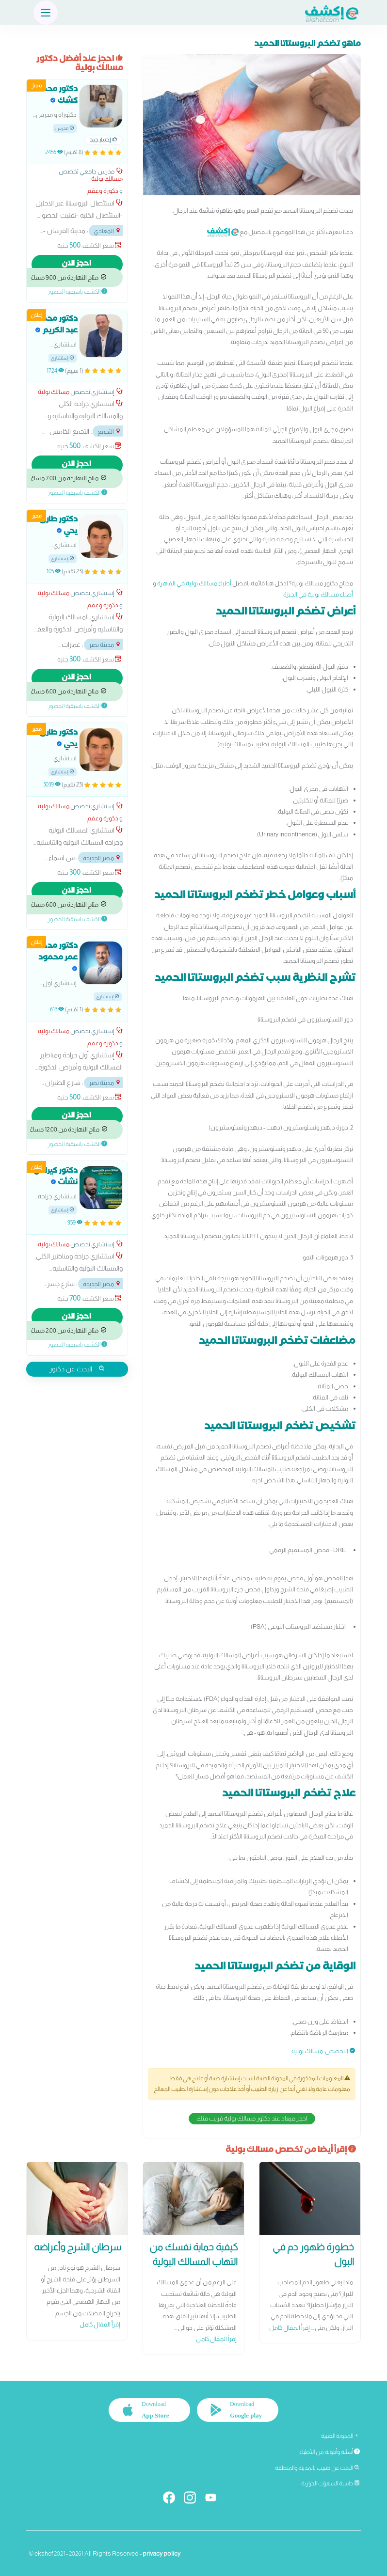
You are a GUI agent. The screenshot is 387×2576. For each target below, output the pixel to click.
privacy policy (161, 2553)
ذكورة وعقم (102, 190)
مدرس (64, 128)
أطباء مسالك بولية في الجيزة (318, 594)
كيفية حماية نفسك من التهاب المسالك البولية (193, 2254)
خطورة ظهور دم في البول (313, 2254)
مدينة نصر (105, 644)
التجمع (109, 431)
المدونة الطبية (340, 2436)
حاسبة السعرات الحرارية (330, 2483)
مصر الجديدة (102, 858)
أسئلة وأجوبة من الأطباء (329, 2452)
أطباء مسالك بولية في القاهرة (194, 583)
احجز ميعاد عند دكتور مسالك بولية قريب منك (251, 2118)
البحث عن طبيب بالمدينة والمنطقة (317, 2468)
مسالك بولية (307, 2051)
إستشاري (62, 358)
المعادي (107, 231)
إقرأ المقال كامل (289, 2327)
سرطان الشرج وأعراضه (77, 2247)
